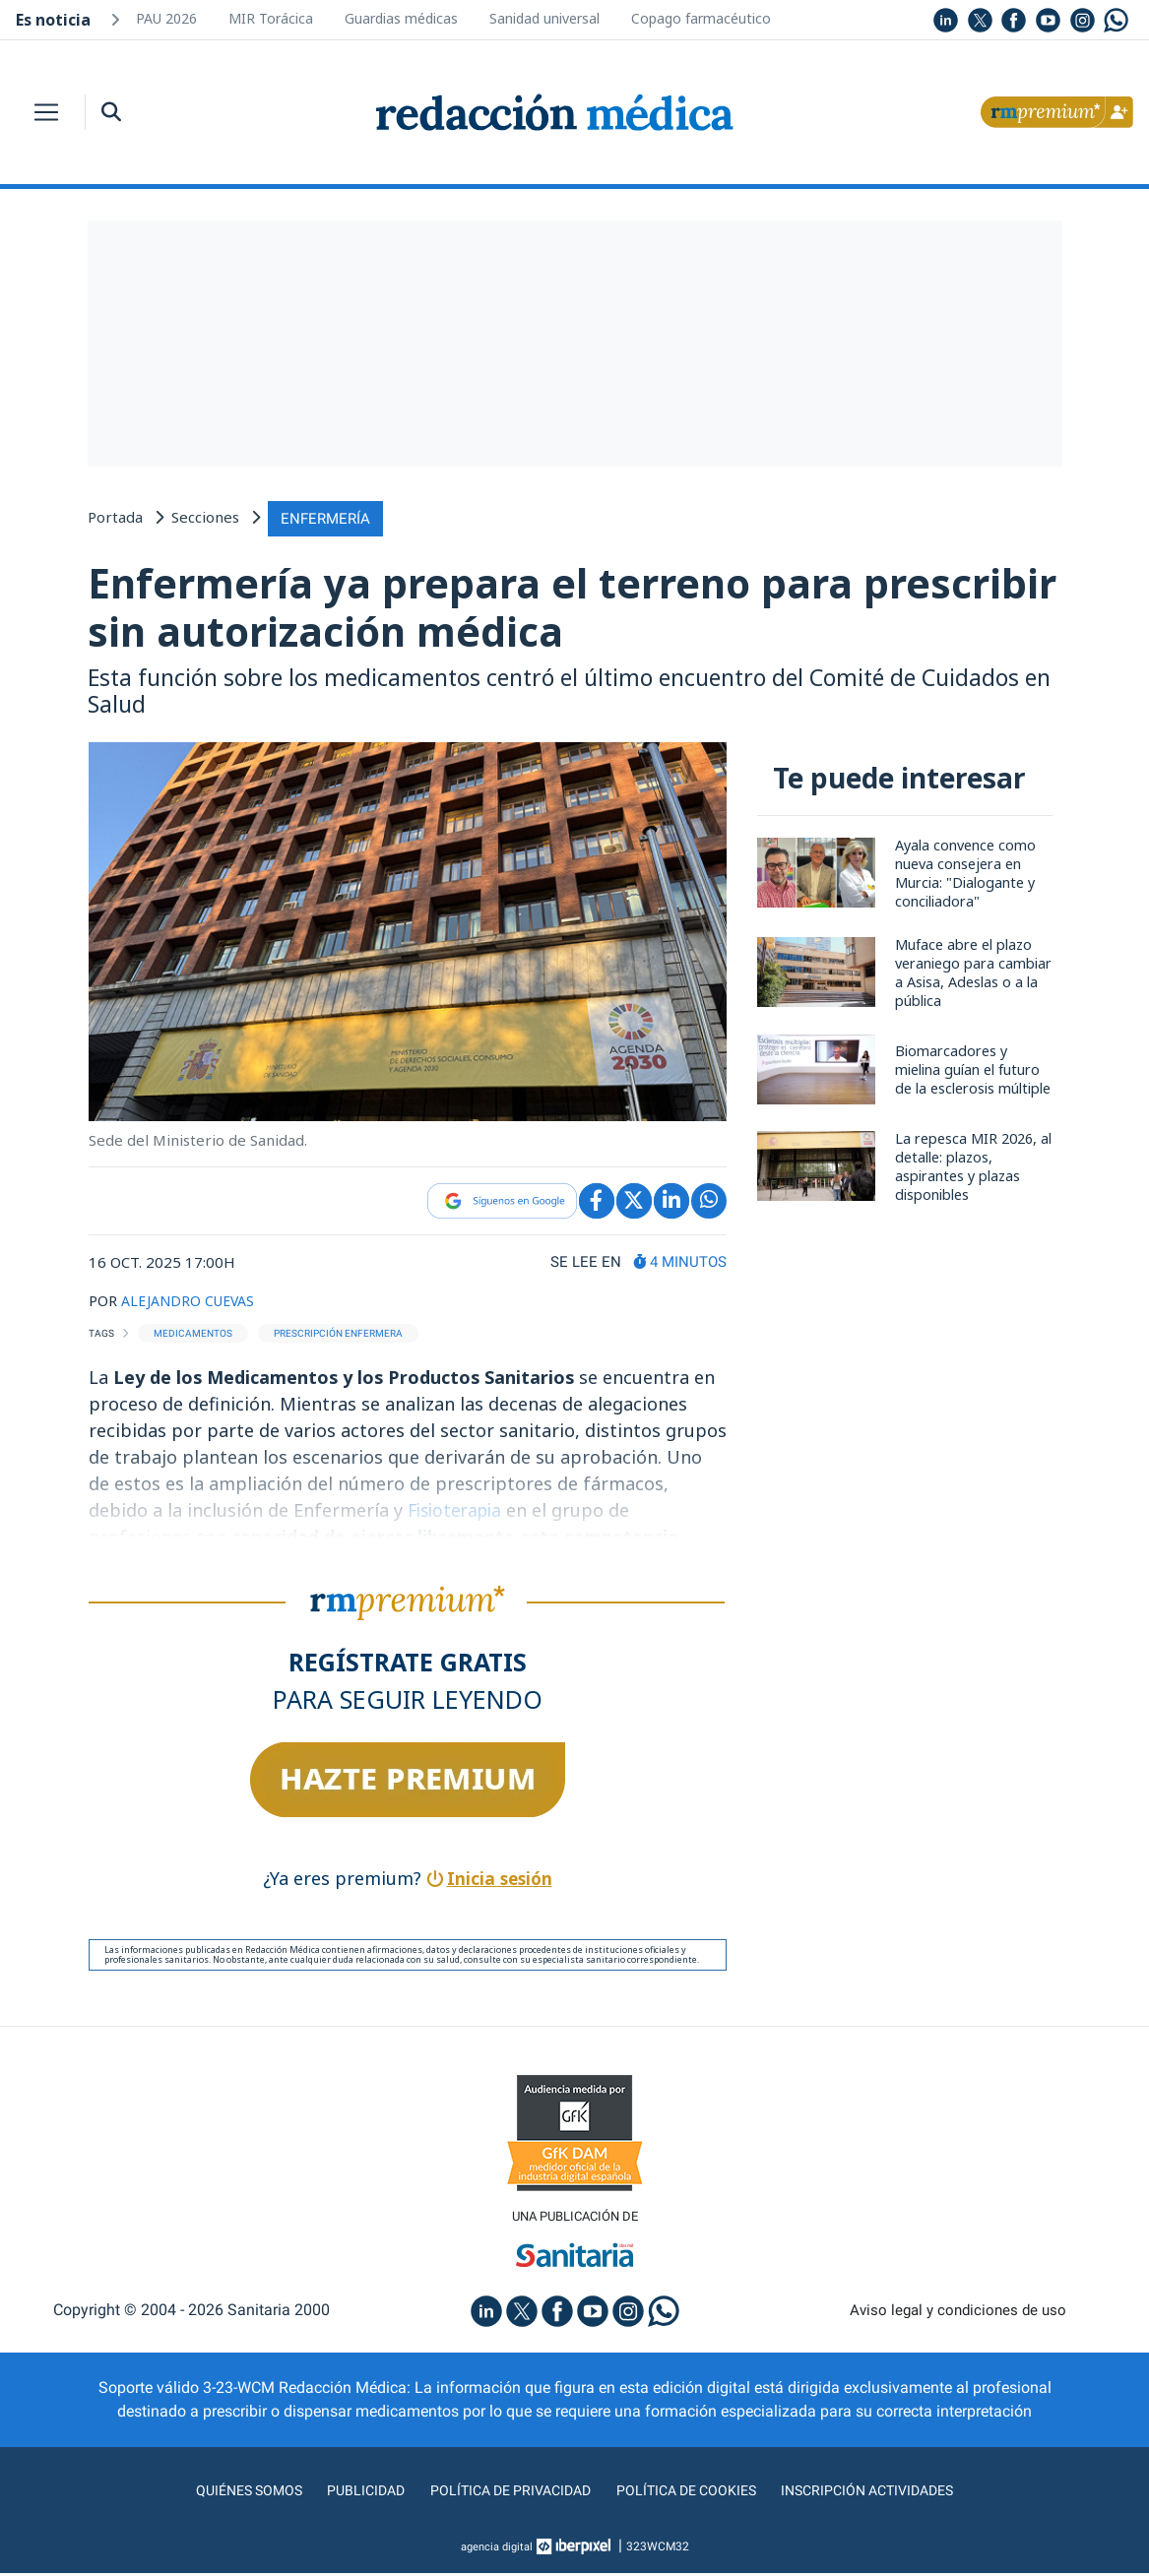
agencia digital (496, 2549)
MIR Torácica (270, 18)
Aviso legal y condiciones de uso (957, 2312)
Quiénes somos (223, 2492)
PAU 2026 (166, 18)
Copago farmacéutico (701, 18)
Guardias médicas (401, 18)
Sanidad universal (544, 18)
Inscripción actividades (889, 2492)
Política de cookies (692, 2492)
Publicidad (348, 2492)
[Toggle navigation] (46, 112)
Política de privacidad (503, 2492)
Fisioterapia (461, 1511)
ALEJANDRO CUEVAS (192, 1300)
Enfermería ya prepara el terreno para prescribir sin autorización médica (481, 607)
